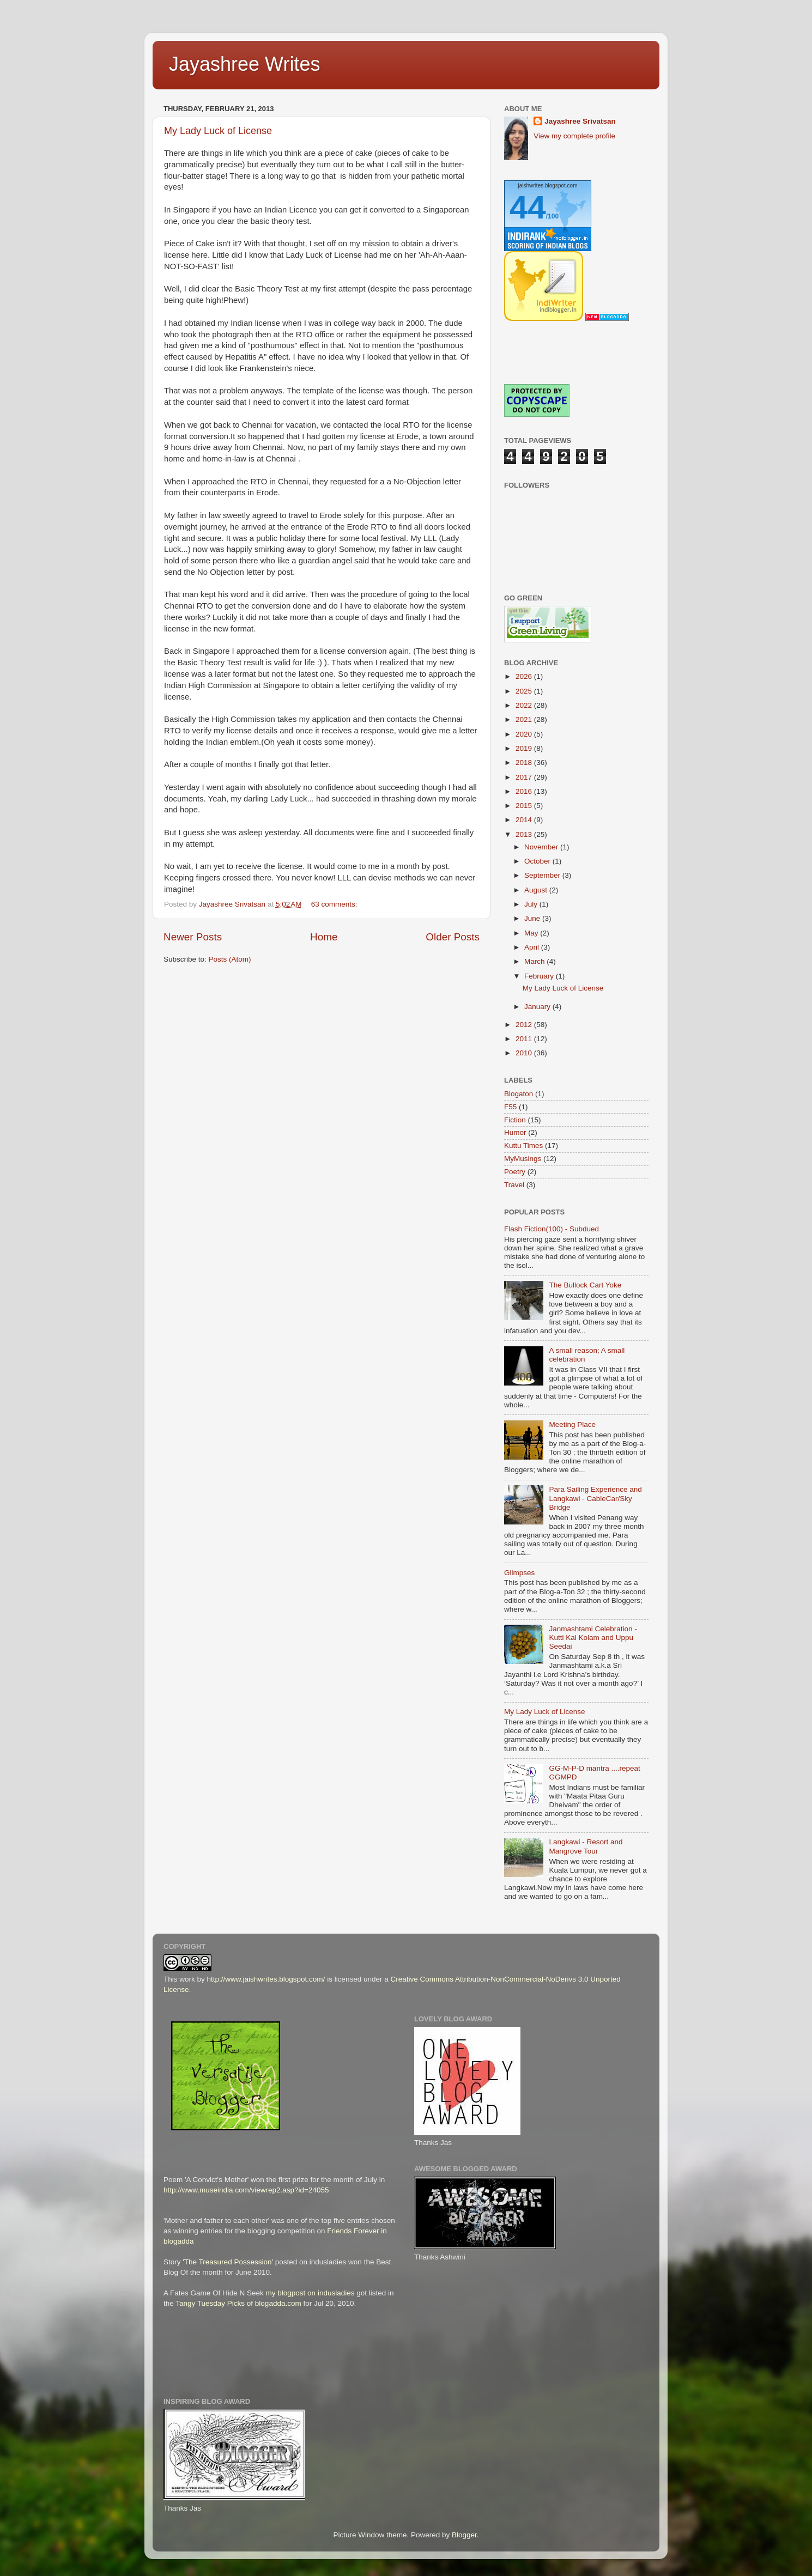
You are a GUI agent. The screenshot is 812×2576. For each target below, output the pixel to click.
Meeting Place (572, 1424)
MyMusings (522, 1159)
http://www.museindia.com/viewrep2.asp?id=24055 (246, 2190)
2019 (525, 748)
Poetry (514, 1172)
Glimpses (519, 1573)
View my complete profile (574, 136)
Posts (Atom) (230, 959)
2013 (525, 834)
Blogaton (518, 1094)
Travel (514, 1185)
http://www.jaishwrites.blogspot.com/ (266, 1979)
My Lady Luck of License (218, 130)
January (538, 1007)
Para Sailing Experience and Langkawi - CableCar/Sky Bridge (595, 1498)
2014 (525, 820)
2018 (525, 762)
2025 (525, 691)
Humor (515, 1132)
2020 (525, 734)
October (538, 861)
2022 (525, 705)
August (536, 890)
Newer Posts (192, 937)
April (532, 947)
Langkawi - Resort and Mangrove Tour (585, 1846)
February (540, 976)
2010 (525, 1053)
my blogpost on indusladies (310, 2293)
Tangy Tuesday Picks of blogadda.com (238, 2303)
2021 (525, 719)
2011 (525, 1039)
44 (528, 207)
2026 (525, 676)
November (542, 847)
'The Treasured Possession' (228, 2262)
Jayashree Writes (244, 64)
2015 (525, 805)
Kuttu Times (523, 1145)
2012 (525, 1024)
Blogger (464, 2535)
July (532, 904)
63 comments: (335, 904)
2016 (525, 791)
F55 (510, 1107)
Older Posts (453, 937)
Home (323, 937)
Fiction (515, 1120)
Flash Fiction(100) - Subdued (551, 1229)
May (532, 933)
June (533, 918)
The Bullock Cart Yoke (585, 1285)
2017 (525, 777)
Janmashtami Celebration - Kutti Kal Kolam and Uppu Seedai (593, 1637)
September (543, 875)
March (535, 961)
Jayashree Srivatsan (580, 121)
